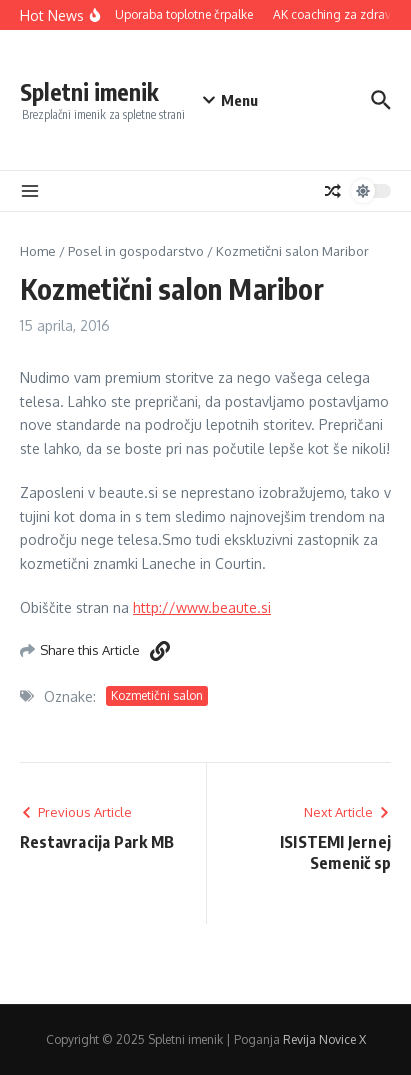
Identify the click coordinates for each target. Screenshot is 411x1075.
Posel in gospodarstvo (136, 251)
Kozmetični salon (157, 695)
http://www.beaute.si (202, 607)
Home (38, 251)
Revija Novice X (324, 1039)
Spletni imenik (89, 91)
